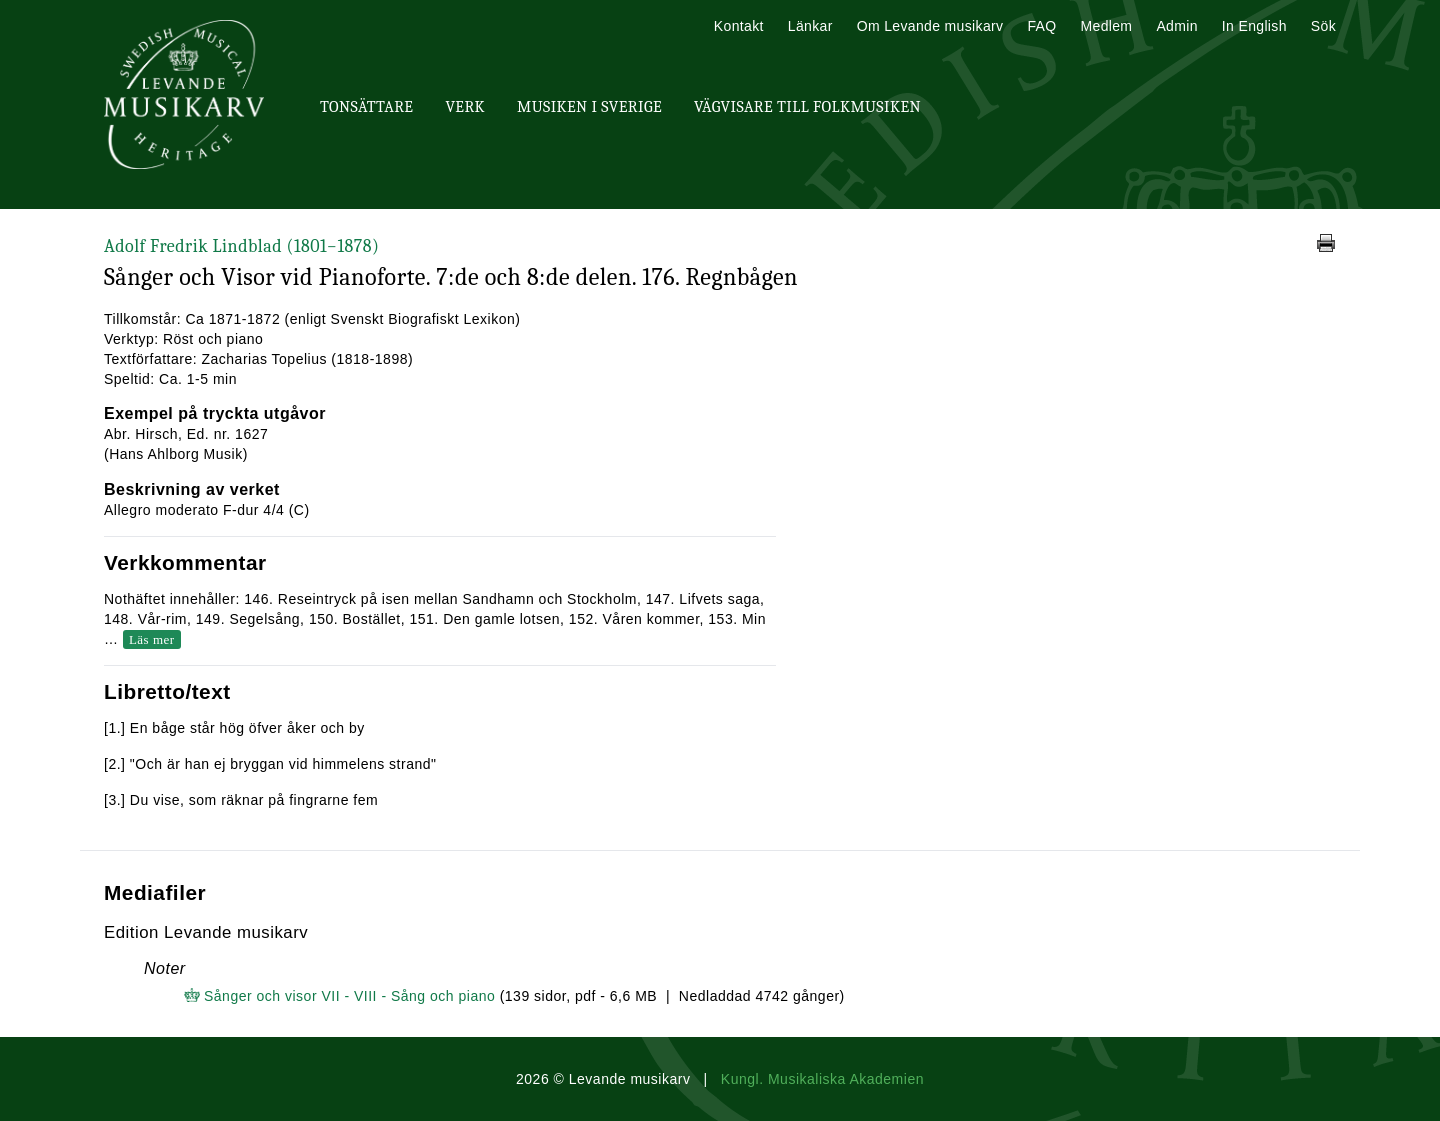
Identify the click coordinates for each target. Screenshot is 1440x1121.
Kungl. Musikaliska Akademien (822, 1079)
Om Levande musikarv (930, 26)
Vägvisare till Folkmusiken (807, 107)
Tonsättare (366, 107)
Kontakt (739, 26)
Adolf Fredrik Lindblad (241, 246)
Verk (465, 107)
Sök (1323, 26)
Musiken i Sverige (589, 107)
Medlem (1106, 26)
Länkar (810, 26)
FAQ (1041, 26)
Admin (1176, 26)
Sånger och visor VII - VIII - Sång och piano (349, 996)
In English (1254, 26)
